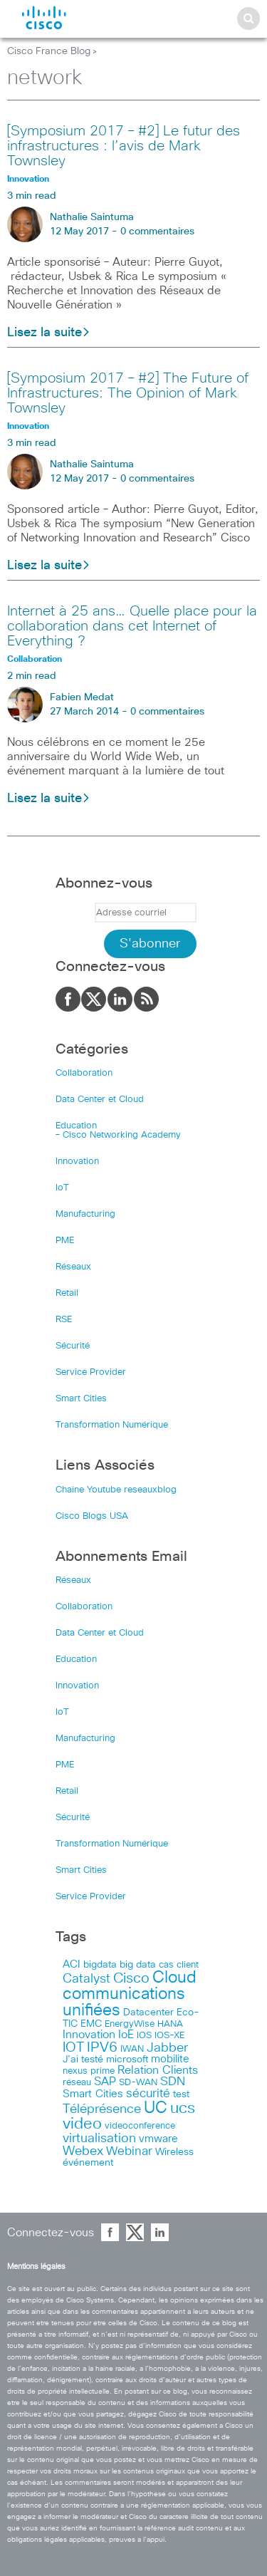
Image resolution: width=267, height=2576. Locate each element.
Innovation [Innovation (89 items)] (89, 2034)
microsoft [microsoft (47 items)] (127, 2060)
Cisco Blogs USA (92, 1516)
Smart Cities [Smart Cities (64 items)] (93, 2094)
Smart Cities (81, 1398)
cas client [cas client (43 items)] (179, 1965)
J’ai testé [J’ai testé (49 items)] (83, 2060)
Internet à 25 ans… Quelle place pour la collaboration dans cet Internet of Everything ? (132, 626)
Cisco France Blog (48, 51)
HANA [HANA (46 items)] (170, 2024)
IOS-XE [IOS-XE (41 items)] (169, 2035)
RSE (64, 1319)
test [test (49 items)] (181, 2094)
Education (76, 1126)
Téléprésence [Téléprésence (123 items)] (102, 2109)
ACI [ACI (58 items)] (71, 1965)
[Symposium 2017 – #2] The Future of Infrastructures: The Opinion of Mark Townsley (127, 393)
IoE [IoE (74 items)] (126, 2035)
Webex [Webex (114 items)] (83, 2151)
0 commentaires (157, 232)
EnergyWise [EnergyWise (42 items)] (130, 2024)
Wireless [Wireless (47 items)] (174, 2152)
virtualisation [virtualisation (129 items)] (99, 2138)
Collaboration (84, 1073)
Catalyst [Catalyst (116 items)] (86, 1979)
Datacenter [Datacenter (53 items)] (148, 2012)
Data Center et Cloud (100, 1099)
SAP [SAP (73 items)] (105, 2082)
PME (65, 1240)
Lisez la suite (48, 332)
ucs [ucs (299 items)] (182, 2108)
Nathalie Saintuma (92, 217)
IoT (62, 1188)
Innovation (77, 1161)
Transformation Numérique (112, 1425)
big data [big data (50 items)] (138, 1965)
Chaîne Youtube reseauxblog (116, 1490)
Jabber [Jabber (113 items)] (167, 2048)
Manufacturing (85, 1214)
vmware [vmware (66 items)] (158, 2139)
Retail (67, 1293)
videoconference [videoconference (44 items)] (140, 2126)
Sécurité (73, 1346)
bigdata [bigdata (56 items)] (100, 1965)
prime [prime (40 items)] (102, 2071)
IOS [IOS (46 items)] (144, 2035)
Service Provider (91, 1372)
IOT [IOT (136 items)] (73, 2048)
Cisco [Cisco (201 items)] (131, 1978)
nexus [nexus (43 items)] (75, 2071)
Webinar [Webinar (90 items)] (129, 2151)
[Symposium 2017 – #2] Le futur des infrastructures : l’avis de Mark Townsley (123, 146)
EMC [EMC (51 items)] (91, 2024)
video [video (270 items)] (82, 2124)
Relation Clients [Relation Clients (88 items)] (157, 2070)
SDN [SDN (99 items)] (172, 2082)
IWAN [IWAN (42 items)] (132, 2049)
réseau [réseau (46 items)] (77, 2082)
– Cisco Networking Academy (118, 1135)
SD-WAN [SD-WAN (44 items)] (138, 2082)
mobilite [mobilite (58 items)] (170, 2060)
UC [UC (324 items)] (155, 2108)
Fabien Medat (82, 697)
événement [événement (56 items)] (88, 2163)
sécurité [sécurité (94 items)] (148, 2094)
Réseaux (73, 1267)
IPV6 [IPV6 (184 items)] (102, 2047)
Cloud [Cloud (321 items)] (174, 1978)
